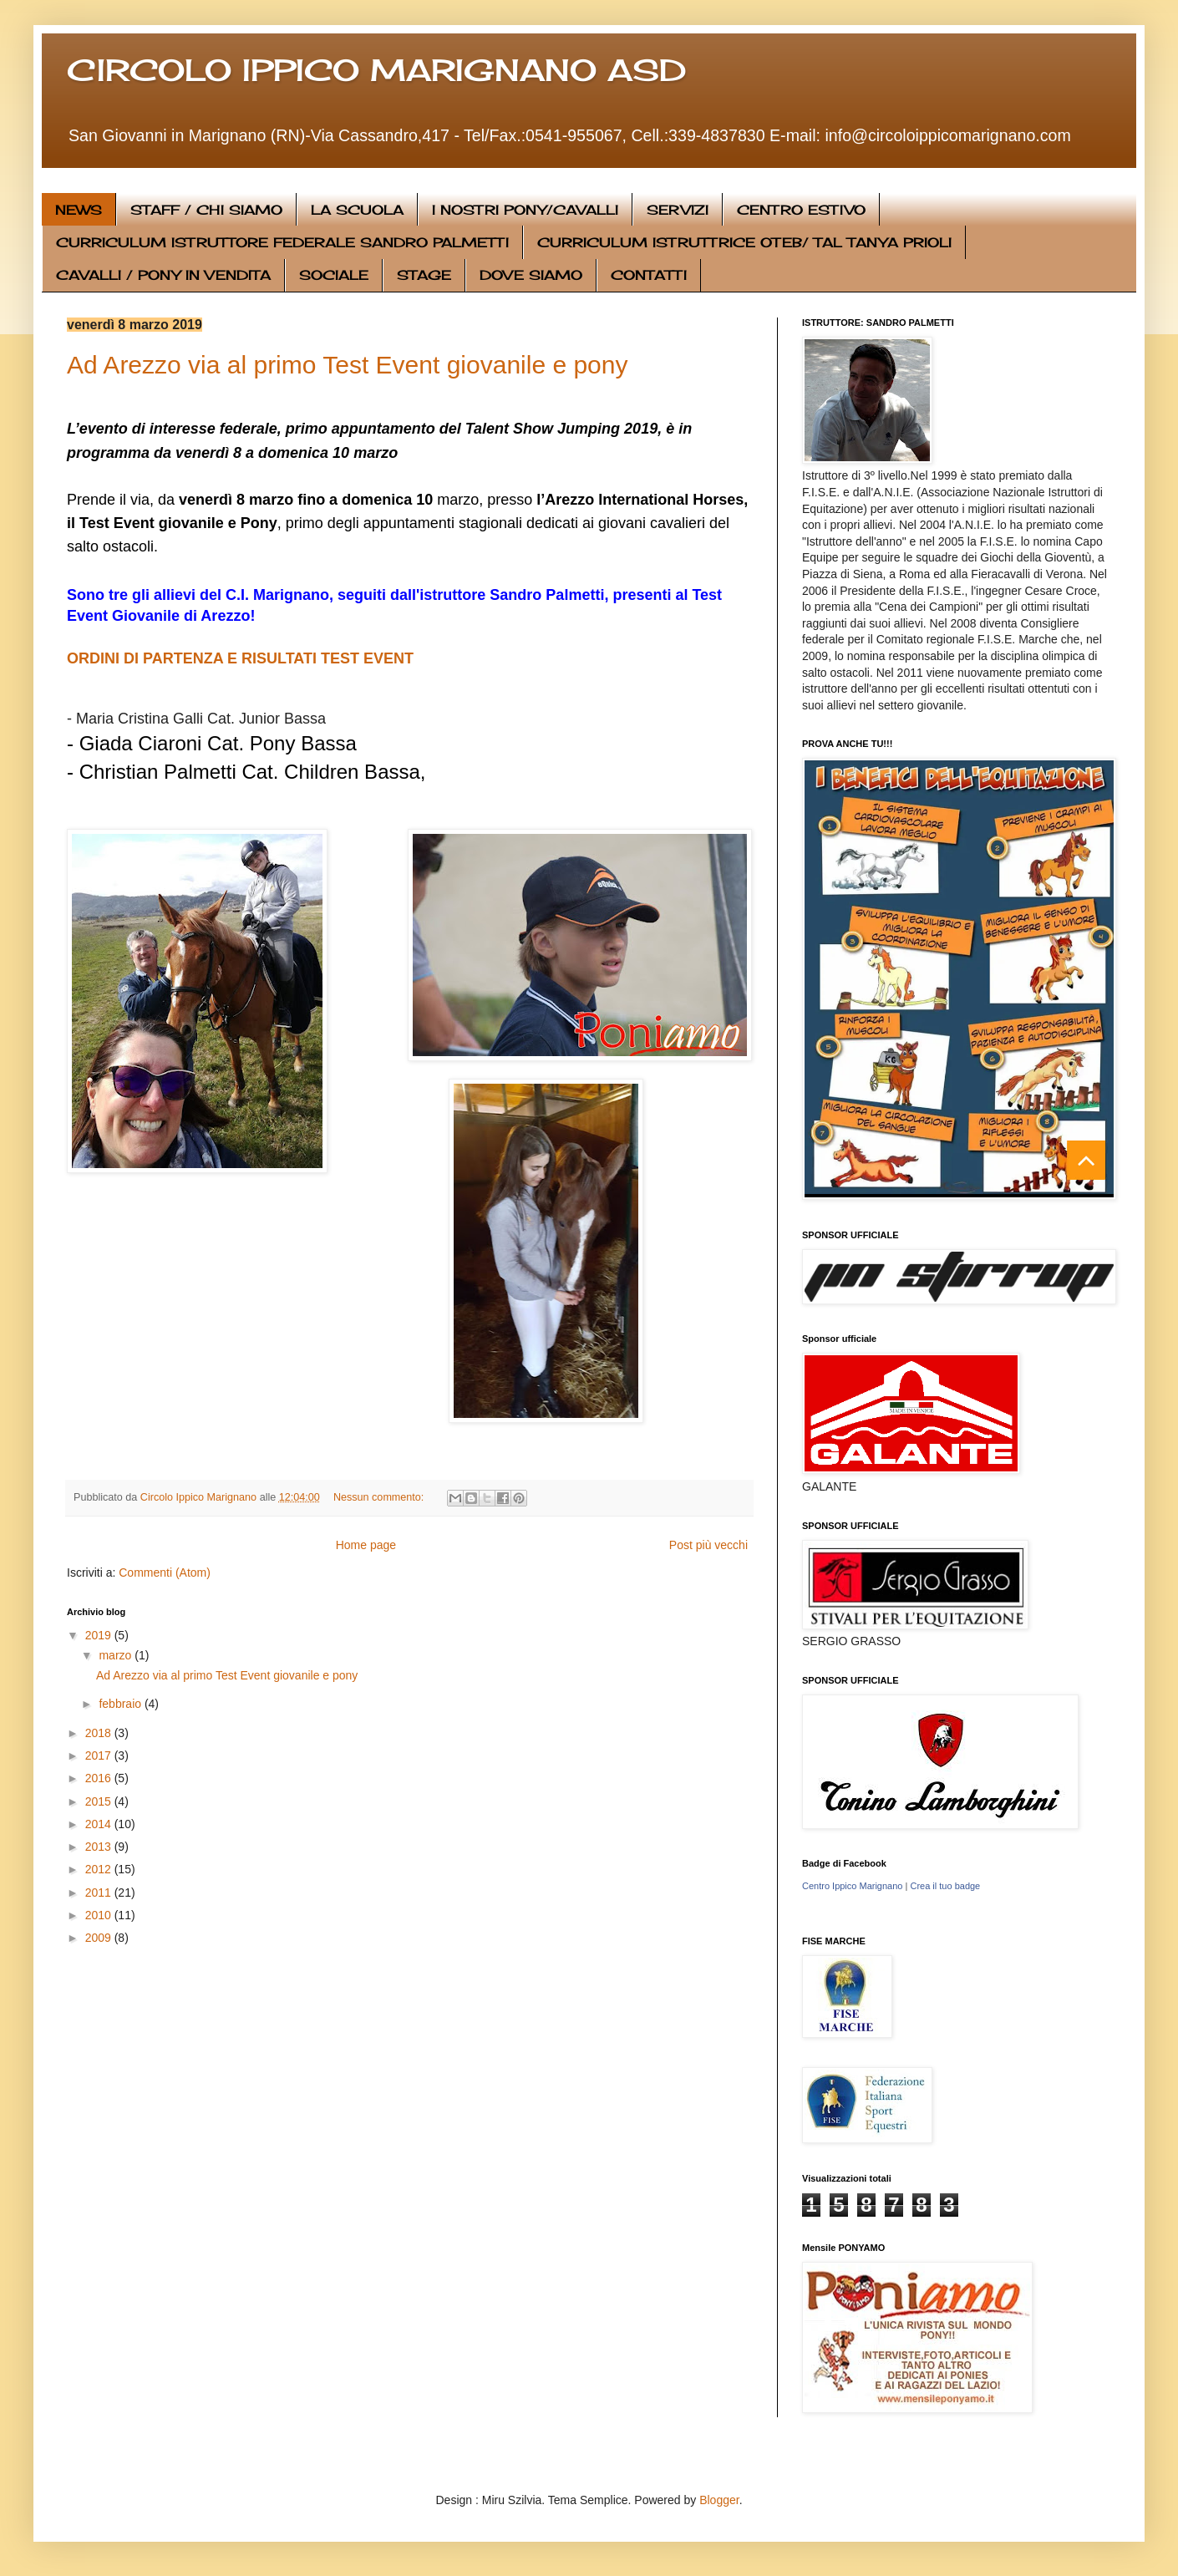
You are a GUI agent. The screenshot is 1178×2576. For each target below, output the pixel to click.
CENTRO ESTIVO (801, 209)
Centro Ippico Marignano (852, 1886)
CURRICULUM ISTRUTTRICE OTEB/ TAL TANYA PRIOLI (744, 242)
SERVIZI (677, 209)
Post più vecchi (708, 1545)
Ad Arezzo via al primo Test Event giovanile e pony (347, 365)
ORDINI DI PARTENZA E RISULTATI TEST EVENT (240, 658)
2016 (99, 1778)
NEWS (78, 209)
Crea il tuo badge (945, 1886)
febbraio (121, 1703)
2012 (99, 1869)
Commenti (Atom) (165, 1572)
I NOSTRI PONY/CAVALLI (525, 209)
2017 (99, 1755)
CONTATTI (649, 275)
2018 (99, 1733)
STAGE (424, 275)
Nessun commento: (380, 1497)
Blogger (719, 2500)
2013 (99, 1846)
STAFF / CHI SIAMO (206, 209)
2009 (99, 1937)
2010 (99, 1915)
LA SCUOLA (357, 209)
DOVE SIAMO (531, 275)
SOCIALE (333, 275)
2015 (99, 1801)
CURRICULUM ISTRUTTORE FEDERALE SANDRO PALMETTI (282, 242)
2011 (99, 1892)
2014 (99, 1824)
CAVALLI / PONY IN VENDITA (163, 275)
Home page (366, 1545)
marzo (117, 1655)
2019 (99, 1635)
